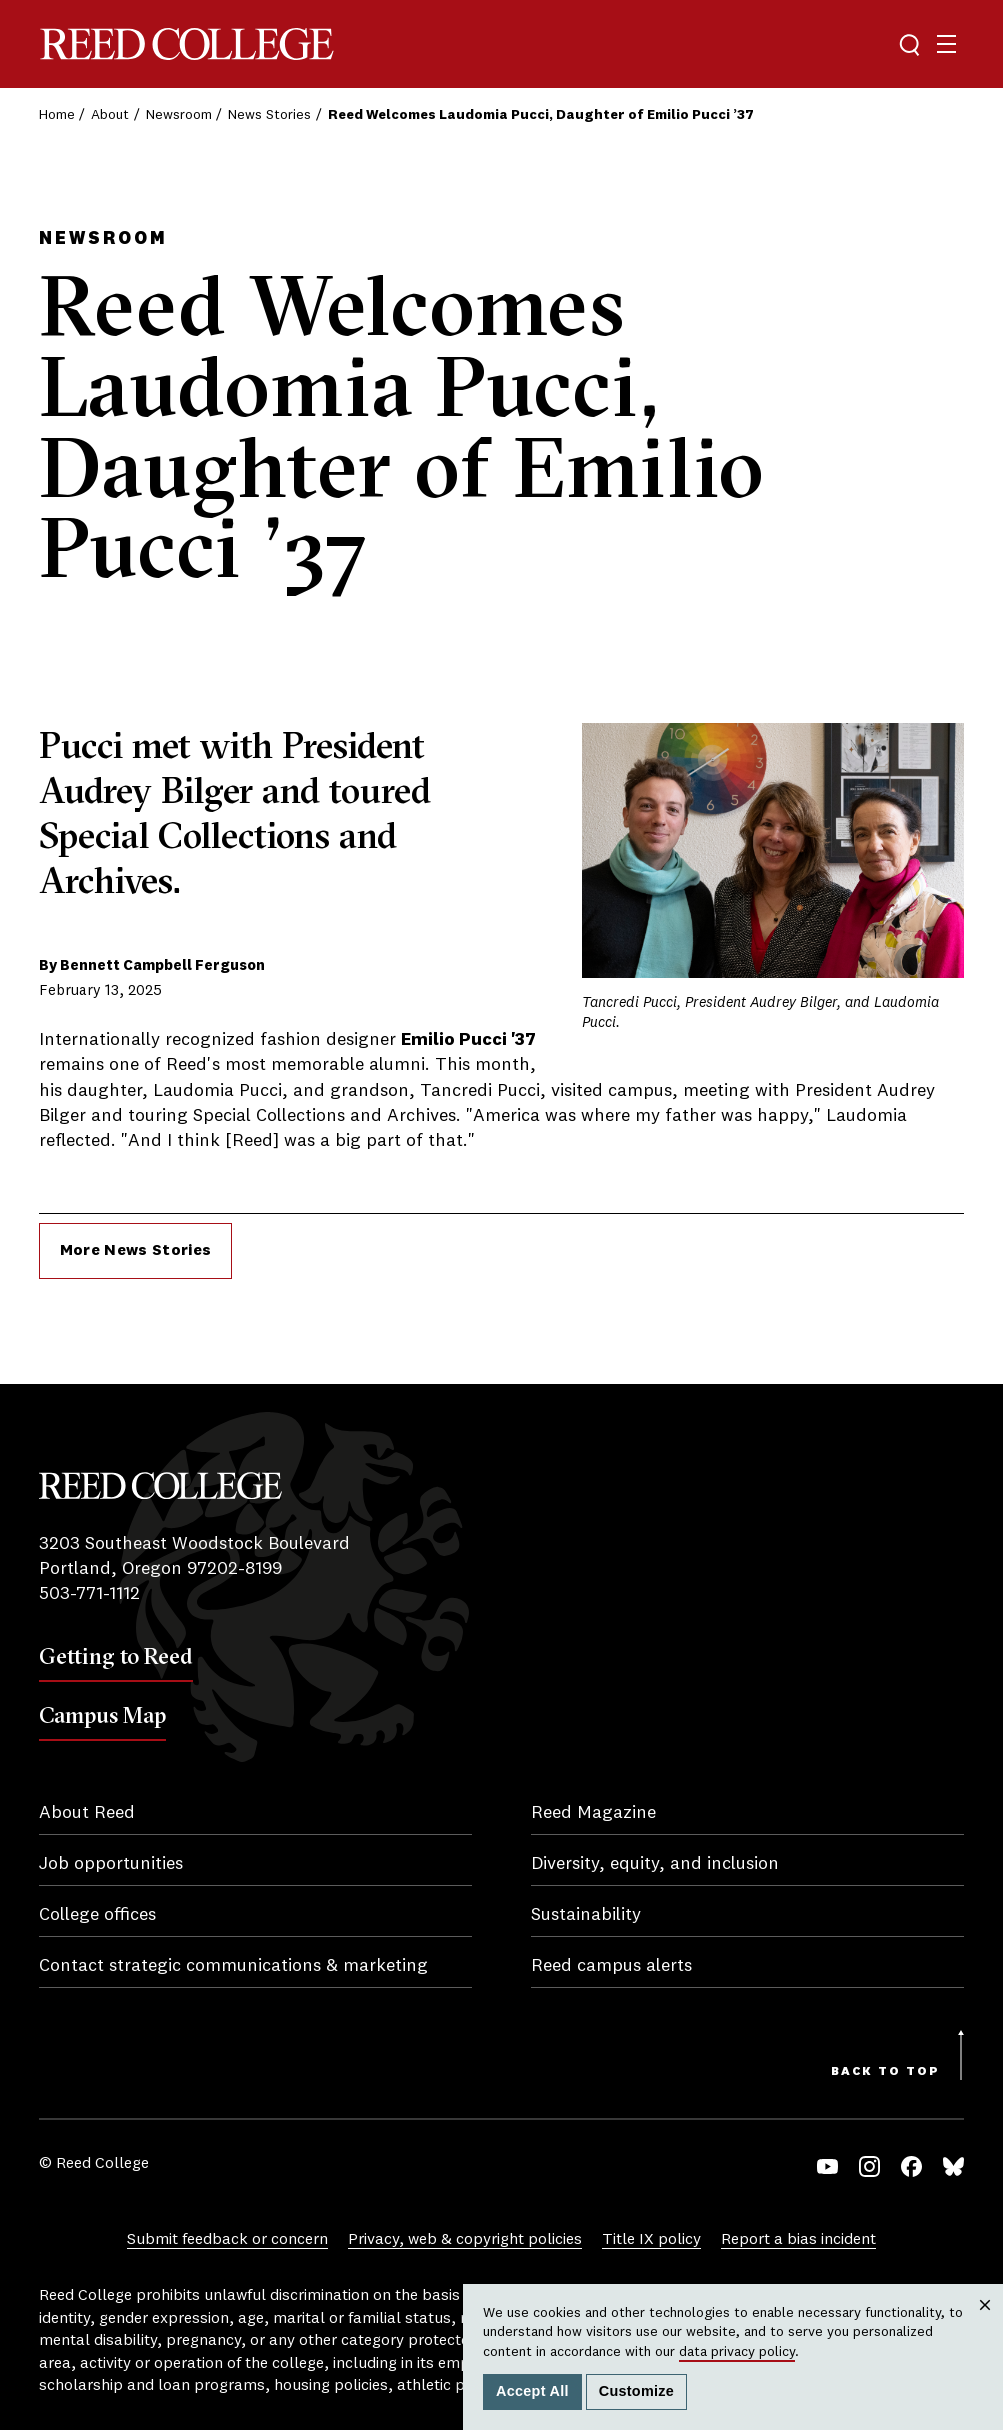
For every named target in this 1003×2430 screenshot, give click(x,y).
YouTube (827, 2166)
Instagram (869, 2166)
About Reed (87, 1813)
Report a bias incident (798, 2240)
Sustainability (586, 1915)
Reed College (187, 44)
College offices (97, 1915)
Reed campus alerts (611, 1966)
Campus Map (102, 1715)
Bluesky (953, 2166)
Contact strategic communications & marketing (233, 1966)
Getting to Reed (116, 1656)
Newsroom (179, 115)
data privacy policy (737, 2352)
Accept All (532, 2391)
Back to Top (885, 2072)
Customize (636, 2391)
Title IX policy (651, 2240)
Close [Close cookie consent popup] (985, 2324)
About (110, 115)
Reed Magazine (593, 1813)
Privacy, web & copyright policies (465, 2240)
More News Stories (135, 1251)
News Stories (269, 115)
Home (57, 115)
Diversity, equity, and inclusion (655, 1864)
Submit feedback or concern (227, 2240)
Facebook (911, 2166)
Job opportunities (111, 1864)
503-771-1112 (89, 1594)
